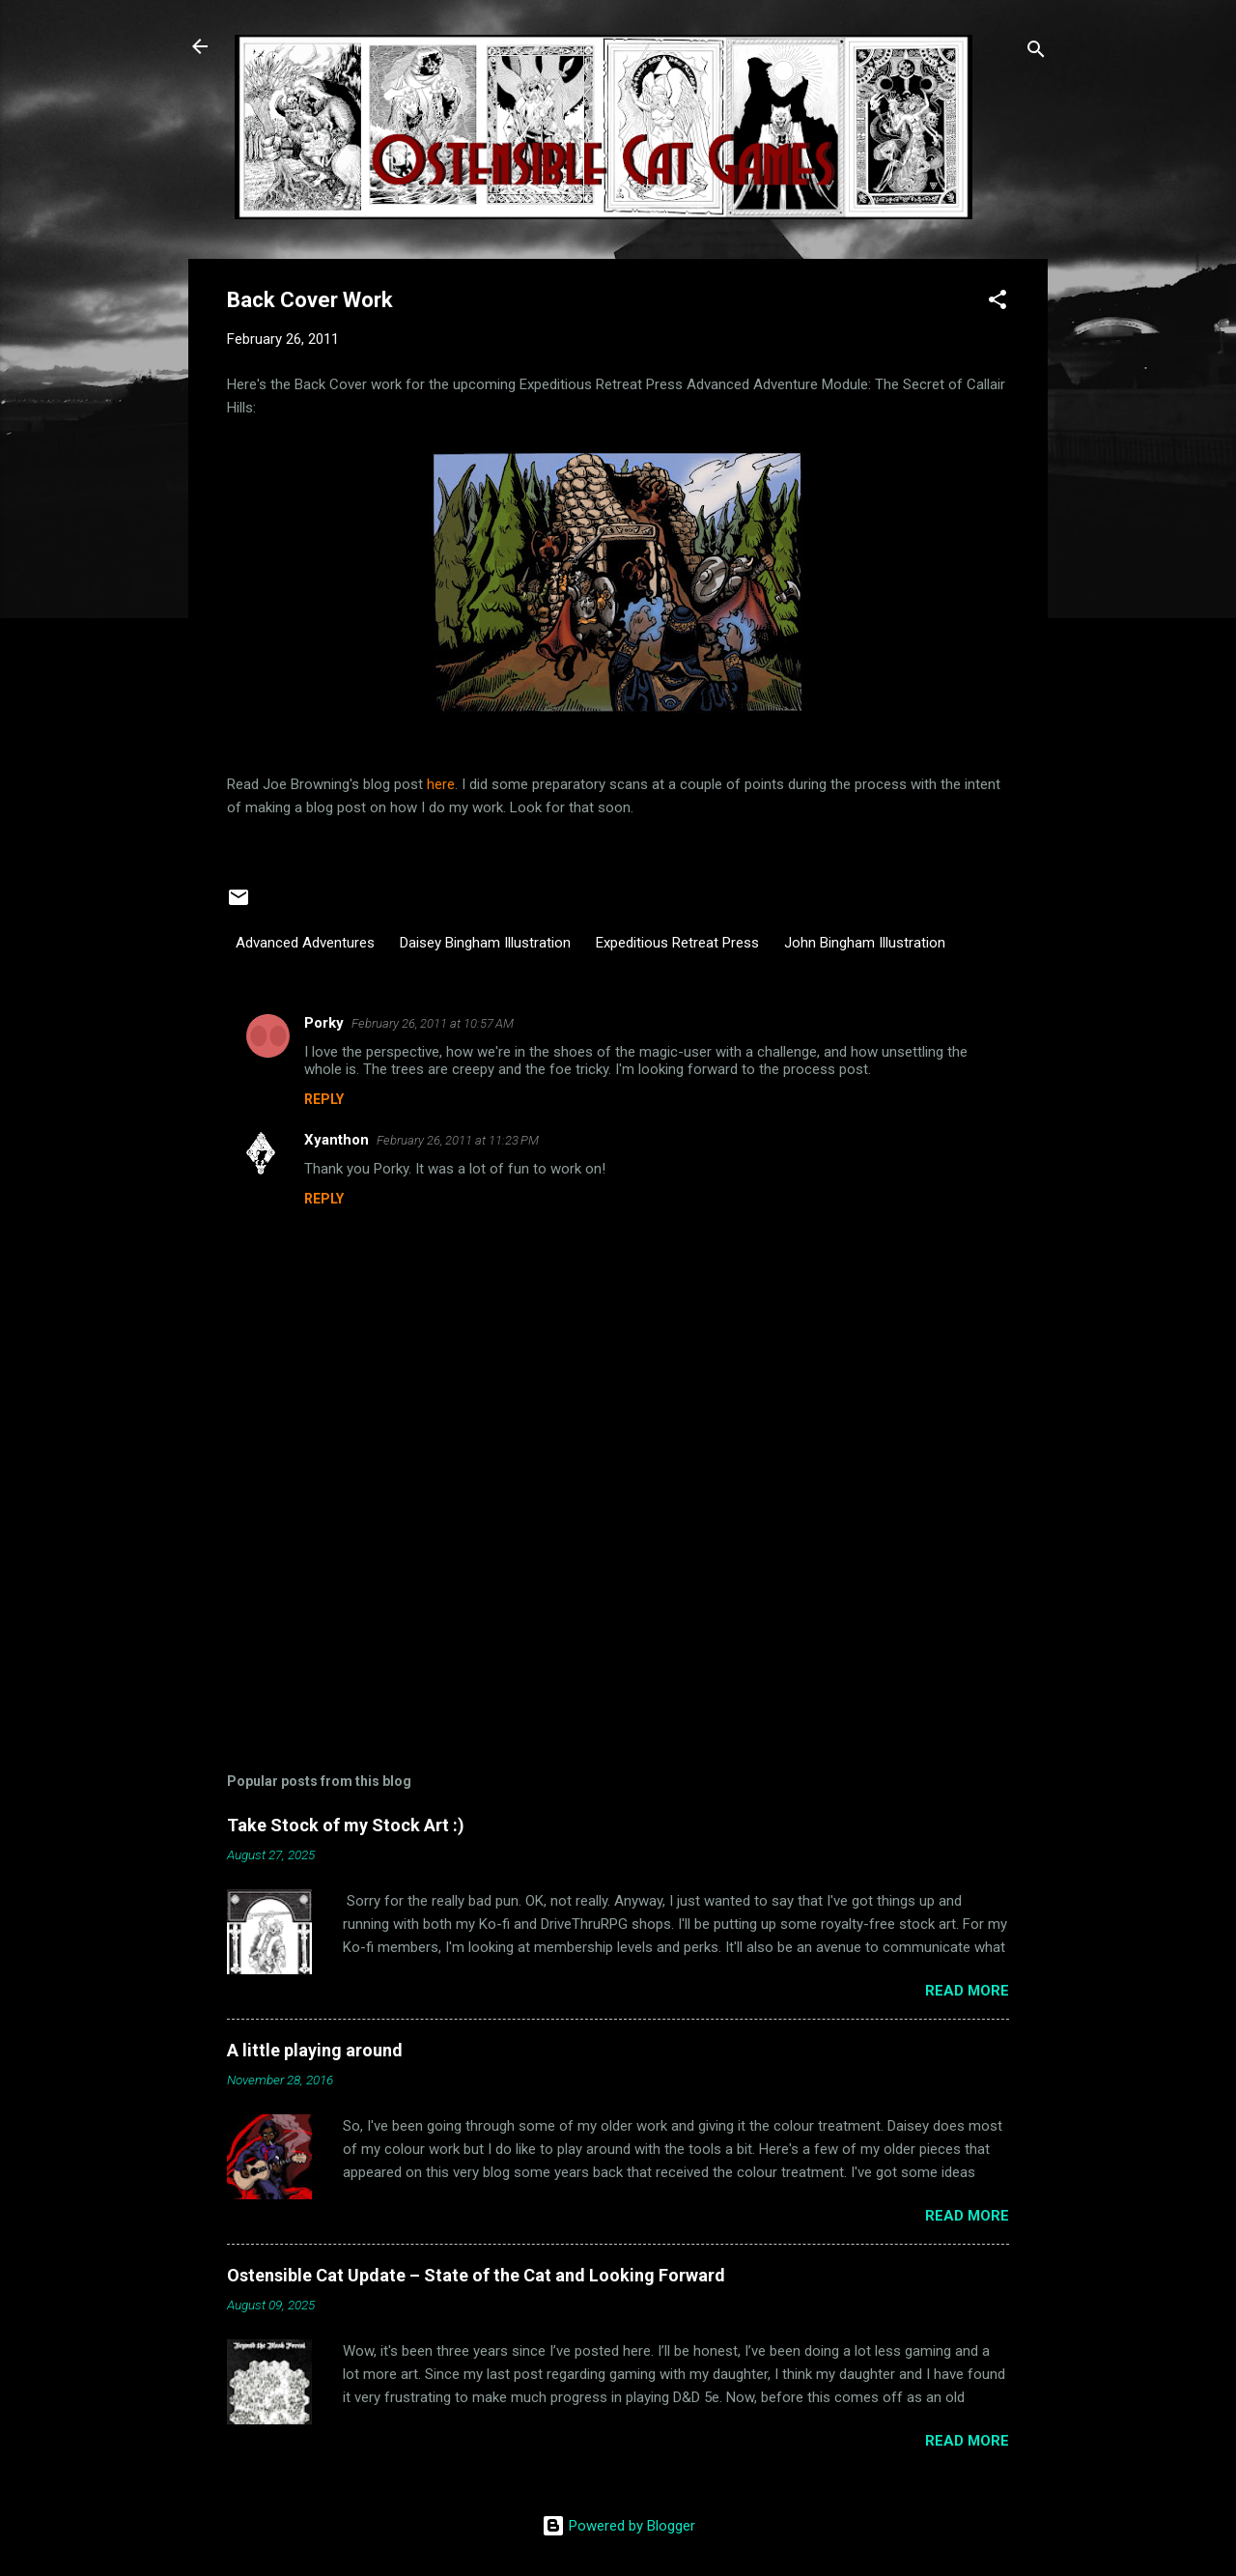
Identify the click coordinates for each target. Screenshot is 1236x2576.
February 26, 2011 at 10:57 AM (432, 1023)
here (441, 784)
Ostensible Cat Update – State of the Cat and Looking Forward (476, 2275)
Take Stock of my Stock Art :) (345, 1825)
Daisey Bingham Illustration (485, 942)
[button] (997, 303)
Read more (967, 1990)
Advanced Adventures (305, 942)
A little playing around (315, 2050)
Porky (324, 1023)
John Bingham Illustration (864, 942)
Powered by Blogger (618, 2525)
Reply (324, 1099)
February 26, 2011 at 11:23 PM (458, 1140)
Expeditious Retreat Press (677, 942)
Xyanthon (336, 1139)
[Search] (1036, 52)
